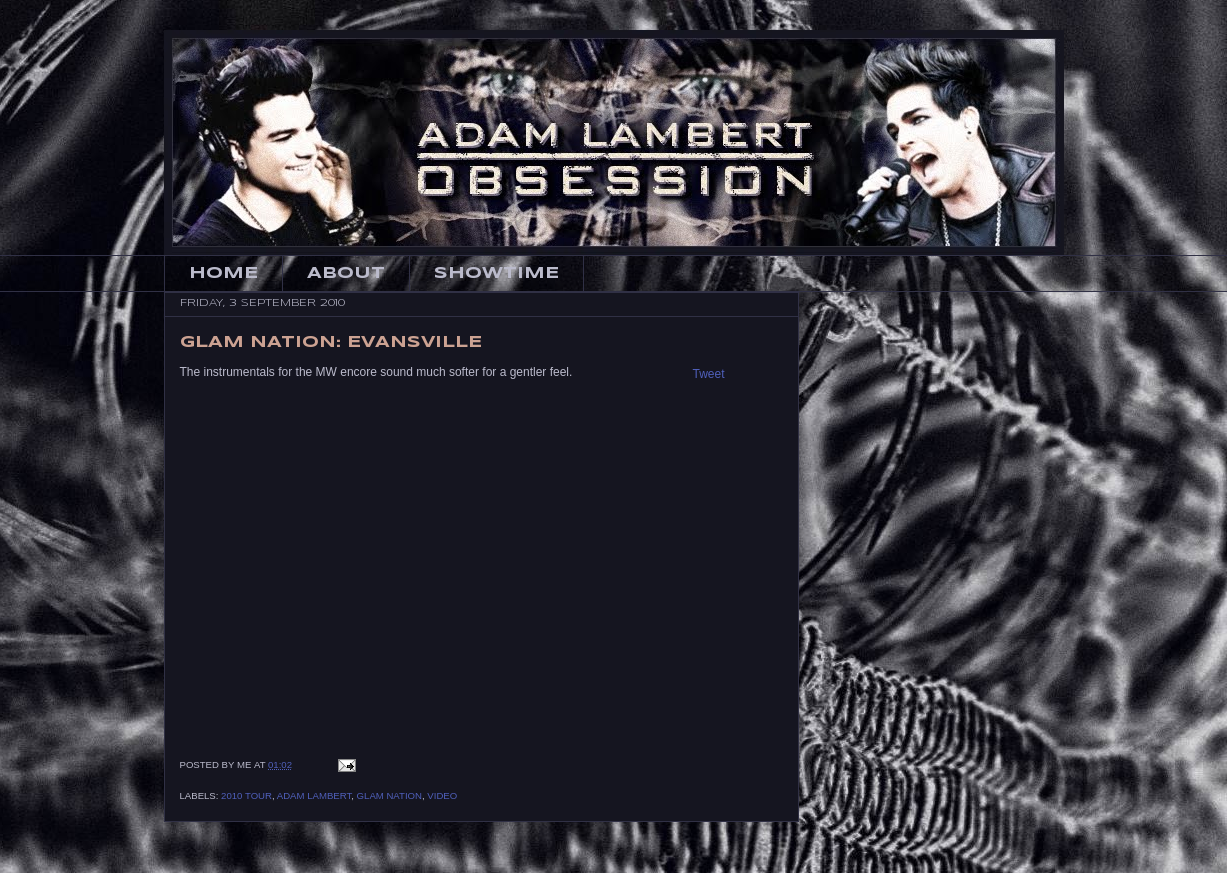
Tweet (709, 374)
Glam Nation (389, 795)
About (346, 273)
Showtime (496, 273)
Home (223, 273)
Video (442, 795)
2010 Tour (246, 795)
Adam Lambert (314, 795)
